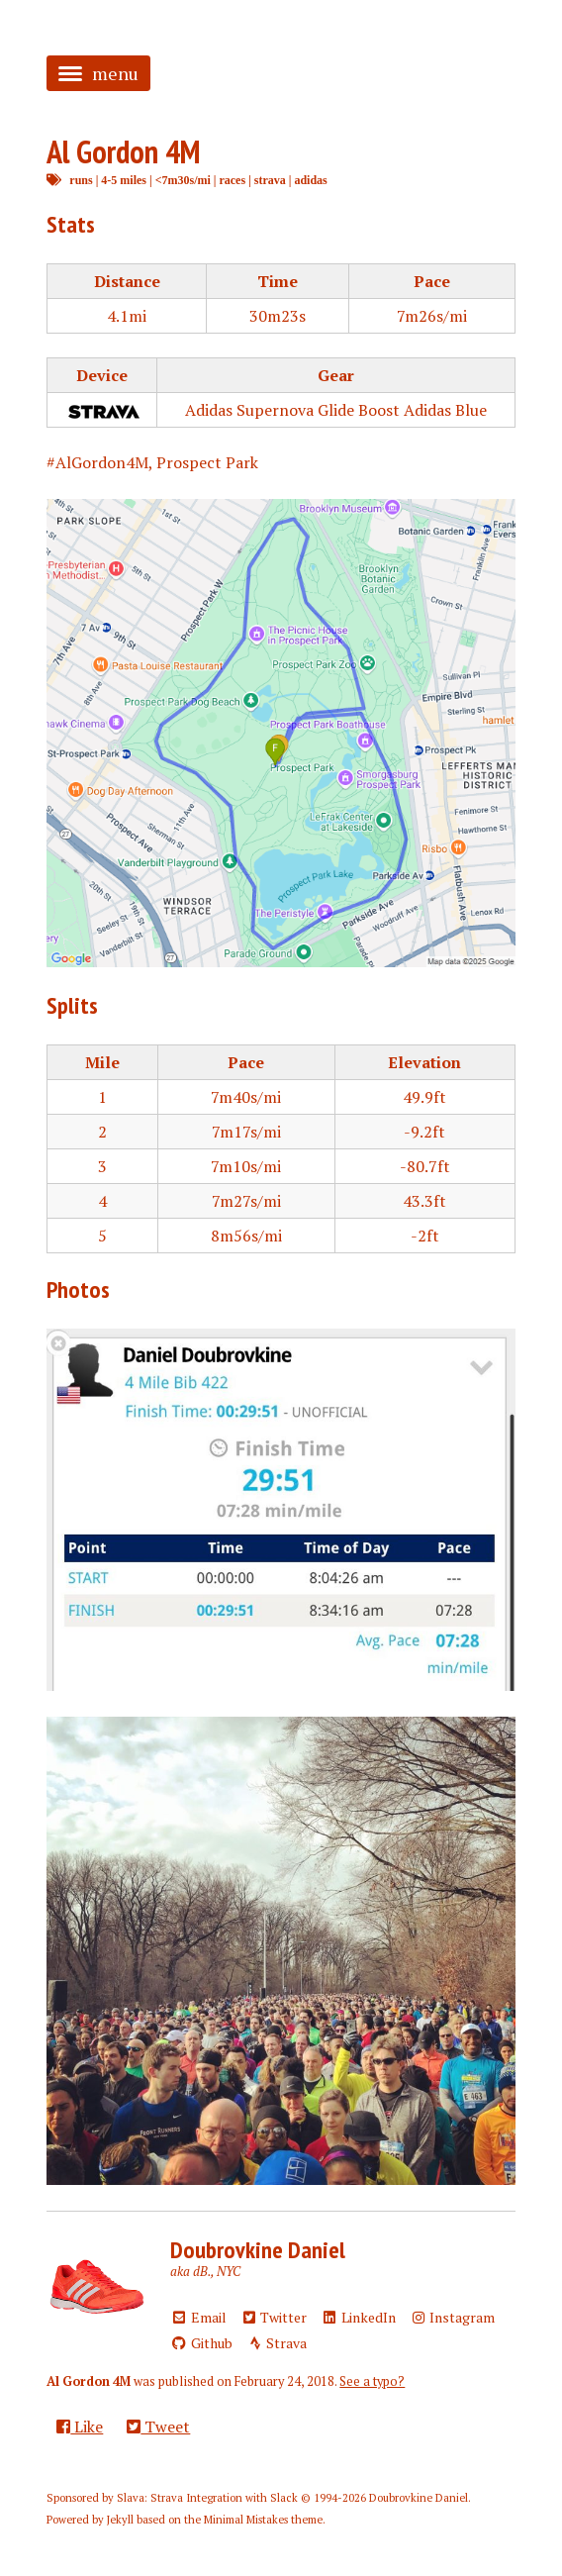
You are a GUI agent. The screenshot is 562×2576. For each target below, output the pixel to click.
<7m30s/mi (183, 179)
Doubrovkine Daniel (257, 2249)
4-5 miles (123, 179)
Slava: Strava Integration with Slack (207, 2498)
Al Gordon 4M (123, 151)
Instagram (453, 2317)
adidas (310, 179)
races (232, 179)
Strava (277, 2342)
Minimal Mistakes (246, 2519)
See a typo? (372, 2381)
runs (80, 179)
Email (198, 2317)
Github (201, 2342)
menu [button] (98, 73)
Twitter (274, 2317)
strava (270, 179)
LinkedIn (358, 2317)
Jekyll (120, 2519)
